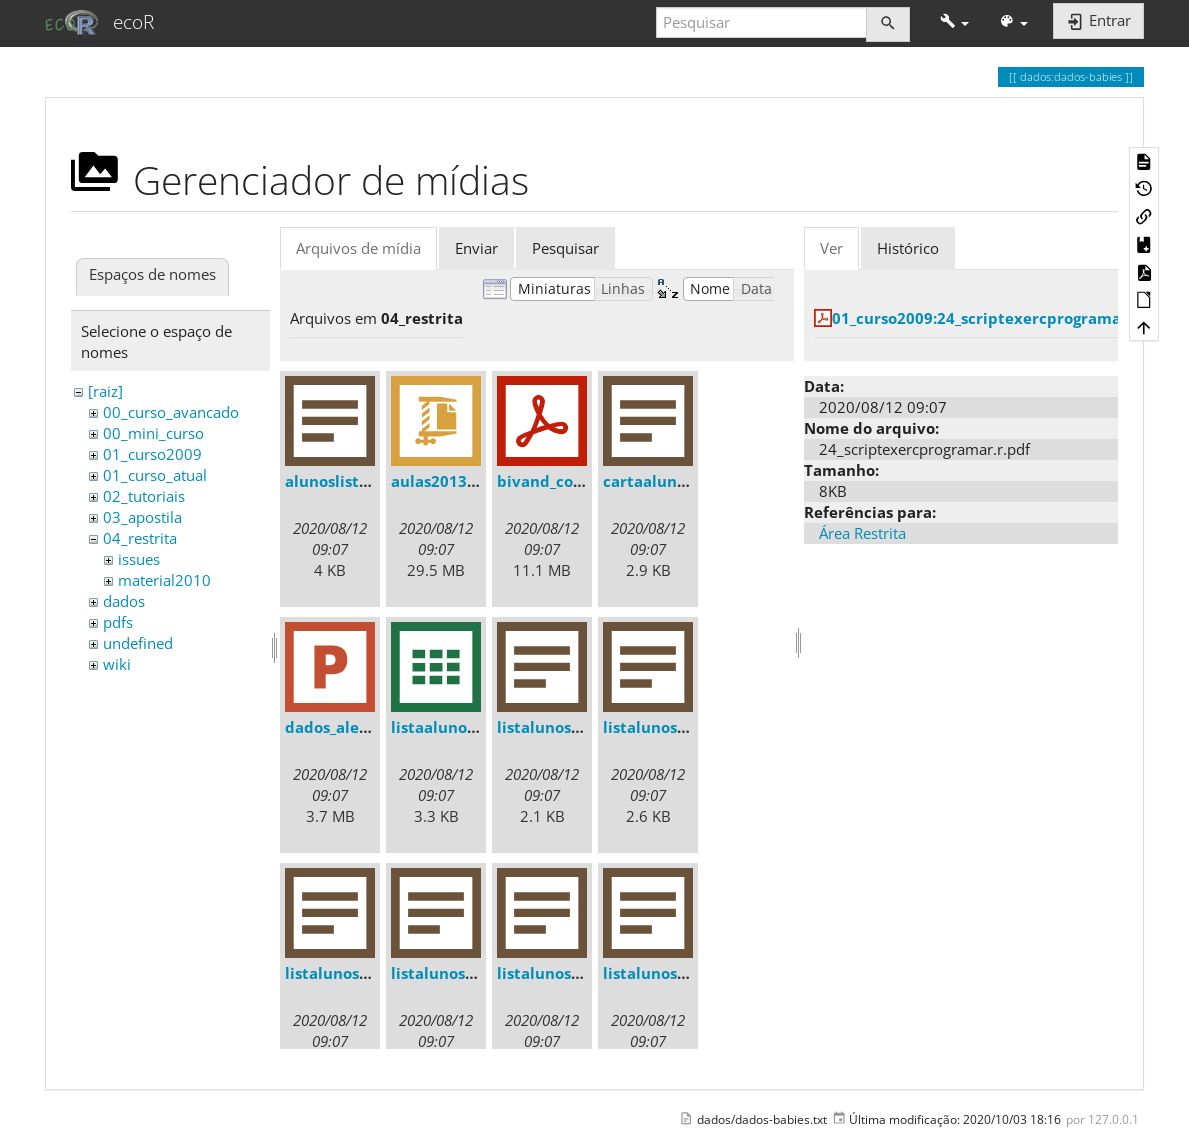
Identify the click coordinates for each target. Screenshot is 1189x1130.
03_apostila (142, 517)
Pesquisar (565, 248)
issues (139, 559)
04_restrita (140, 538)
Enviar (476, 248)
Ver (831, 248)
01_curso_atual (155, 475)
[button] (954, 22)
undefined (138, 643)
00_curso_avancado (171, 412)
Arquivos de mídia (358, 248)
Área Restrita (862, 533)
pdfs (118, 622)
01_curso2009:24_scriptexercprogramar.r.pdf (1000, 318)
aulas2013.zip (442, 481)
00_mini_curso (153, 433)
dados (124, 601)
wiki (117, 664)
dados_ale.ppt (337, 727)
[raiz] (105, 391)
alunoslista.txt (340, 481)
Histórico (908, 248)
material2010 (164, 580)
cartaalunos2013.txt (679, 481)
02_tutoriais (144, 496)
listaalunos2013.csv (464, 727)
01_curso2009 (152, 454)
